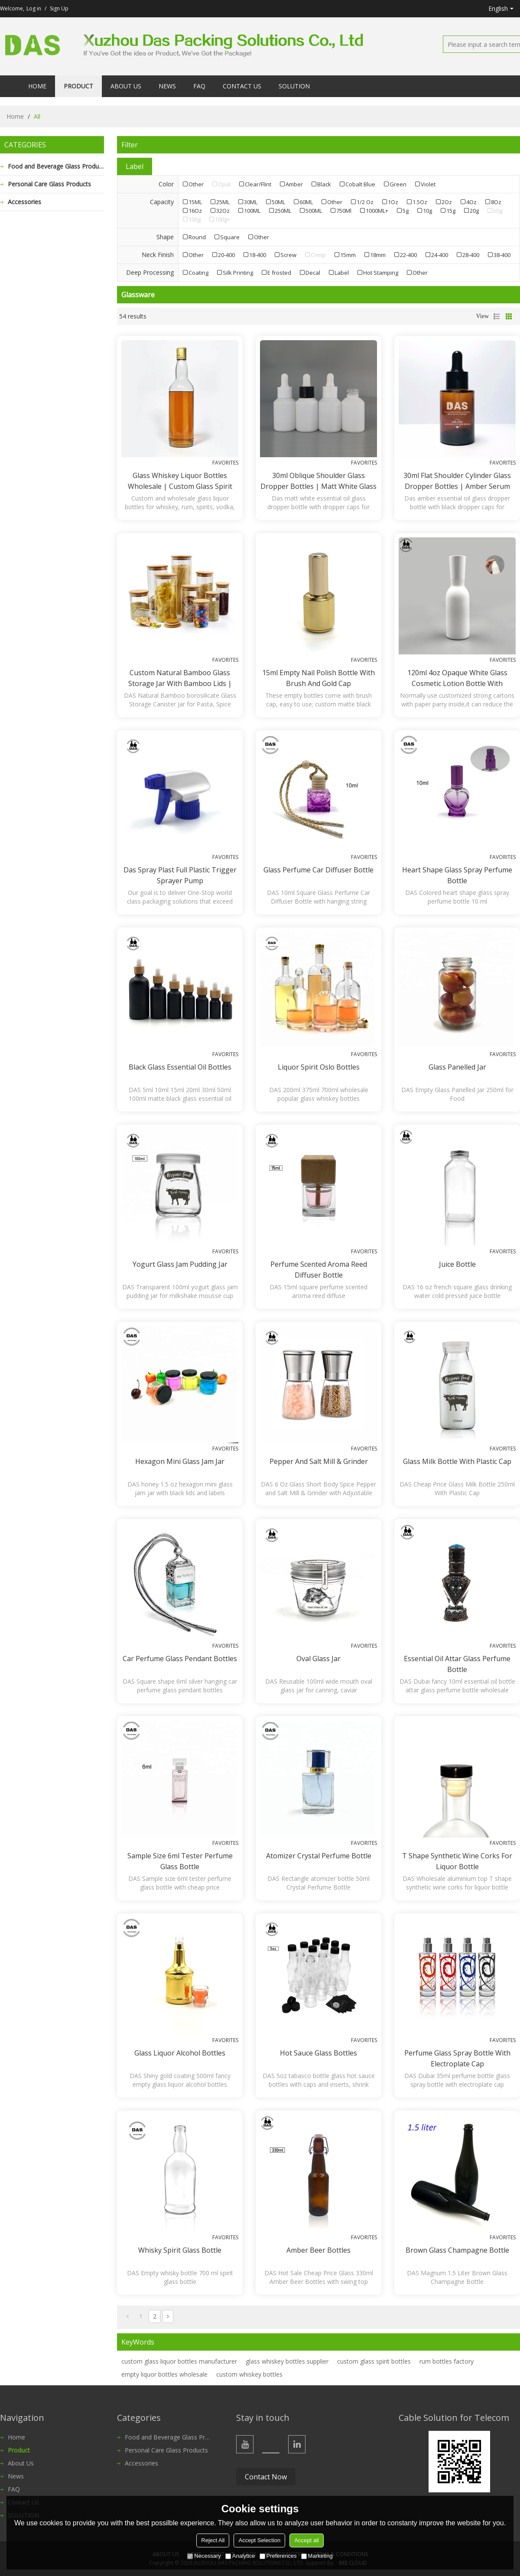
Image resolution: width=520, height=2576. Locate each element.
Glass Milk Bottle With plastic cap (457, 1461)
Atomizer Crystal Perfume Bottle (318, 1855)
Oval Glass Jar (318, 1658)
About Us (125, 86)
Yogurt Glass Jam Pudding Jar (180, 1264)
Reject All (212, 2540)
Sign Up (59, 8)
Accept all (306, 2540)
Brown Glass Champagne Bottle (457, 2250)
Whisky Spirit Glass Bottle (179, 2250)
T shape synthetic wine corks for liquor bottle (457, 1861)
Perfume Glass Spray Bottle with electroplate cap (457, 2058)
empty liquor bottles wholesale (164, 2374)
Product (78, 86)
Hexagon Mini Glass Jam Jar (179, 1461)
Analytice (240, 2556)
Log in (33, 8)
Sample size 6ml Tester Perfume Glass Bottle (180, 1861)
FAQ (199, 86)
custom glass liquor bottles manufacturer (179, 2361)
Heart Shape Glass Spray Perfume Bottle (457, 875)
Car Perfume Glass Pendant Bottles (180, 1658)
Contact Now (266, 2477)
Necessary (204, 2556)
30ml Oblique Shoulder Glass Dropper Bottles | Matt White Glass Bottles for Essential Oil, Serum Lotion (318, 481)
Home (37, 86)
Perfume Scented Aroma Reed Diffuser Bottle (318, 1269)
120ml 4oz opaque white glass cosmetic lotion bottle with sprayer (457, 678)
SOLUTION (294, 86)
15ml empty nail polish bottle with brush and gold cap (318, 678)
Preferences (278, 2556)
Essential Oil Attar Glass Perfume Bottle (457, 1664)
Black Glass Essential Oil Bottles (180, 1067)
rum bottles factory (446, 2361)
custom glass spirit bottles (374, 2361)
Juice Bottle (457, 1264)
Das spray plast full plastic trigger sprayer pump (180, 875)
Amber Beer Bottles (318, 2250)
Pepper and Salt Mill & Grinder (319, 1461)
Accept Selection (259, 2540)
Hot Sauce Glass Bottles (318, 2053)
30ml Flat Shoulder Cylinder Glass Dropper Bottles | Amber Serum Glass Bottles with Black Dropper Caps (457, 481)
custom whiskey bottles (249, 2374)
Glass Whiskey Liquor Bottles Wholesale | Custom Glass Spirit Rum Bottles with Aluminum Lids (180, 481)
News (167, 86)
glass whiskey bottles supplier (287, 2361)
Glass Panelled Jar (457, 1067)
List (496, 316)
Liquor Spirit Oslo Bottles (319, 1067)
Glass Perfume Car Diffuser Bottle (318, 870)
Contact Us (242, 86)
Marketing (317, 2556)
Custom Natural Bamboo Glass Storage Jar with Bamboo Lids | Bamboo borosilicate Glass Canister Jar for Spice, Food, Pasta (180, 678)
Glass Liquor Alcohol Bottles (179, 2053)
